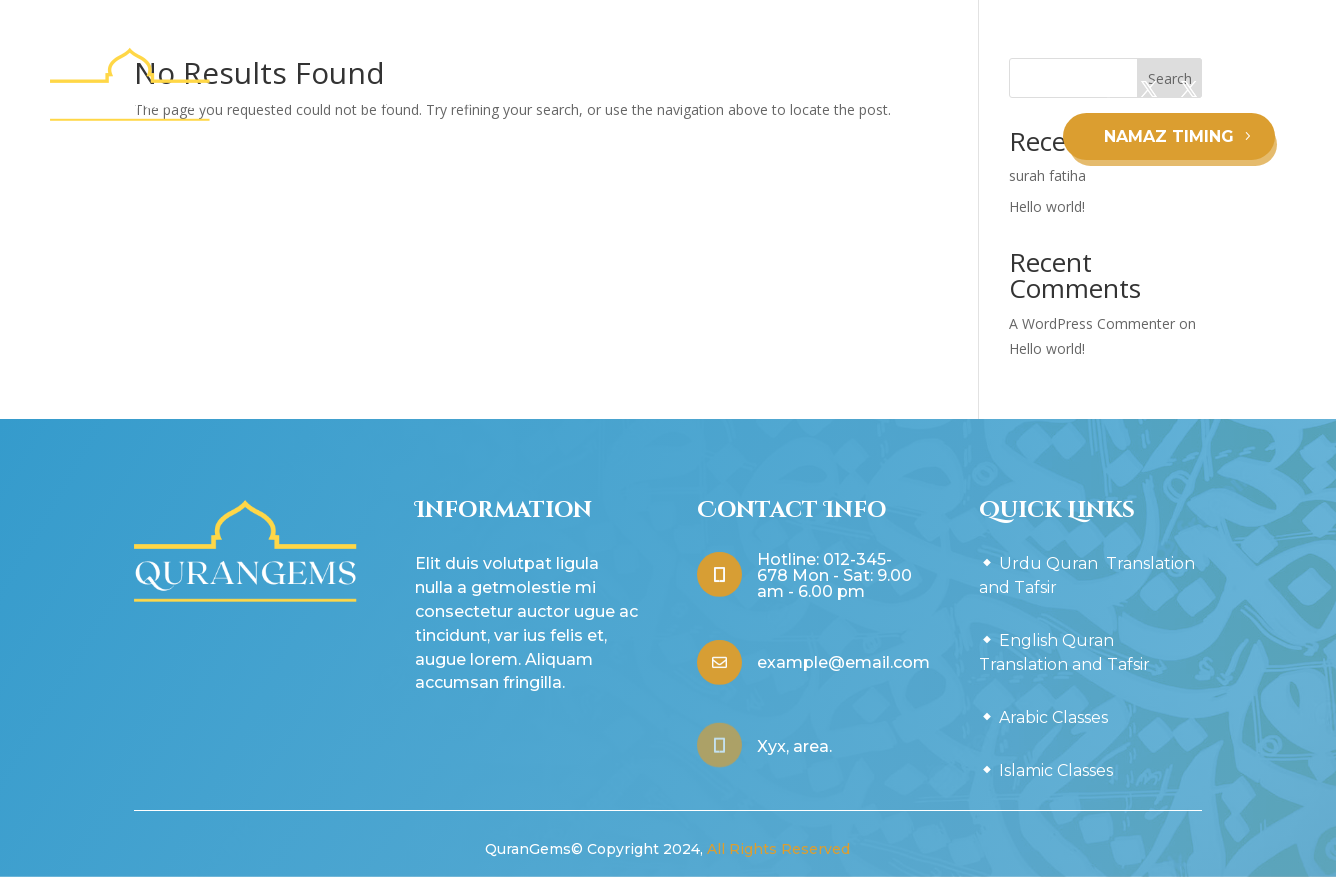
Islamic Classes (620, 176)
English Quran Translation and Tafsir (693, 100)
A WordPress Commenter (1092, 323)
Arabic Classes (903, 100)
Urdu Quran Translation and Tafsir (411, 100)
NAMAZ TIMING (1169, 136)
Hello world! (1047, 348)
